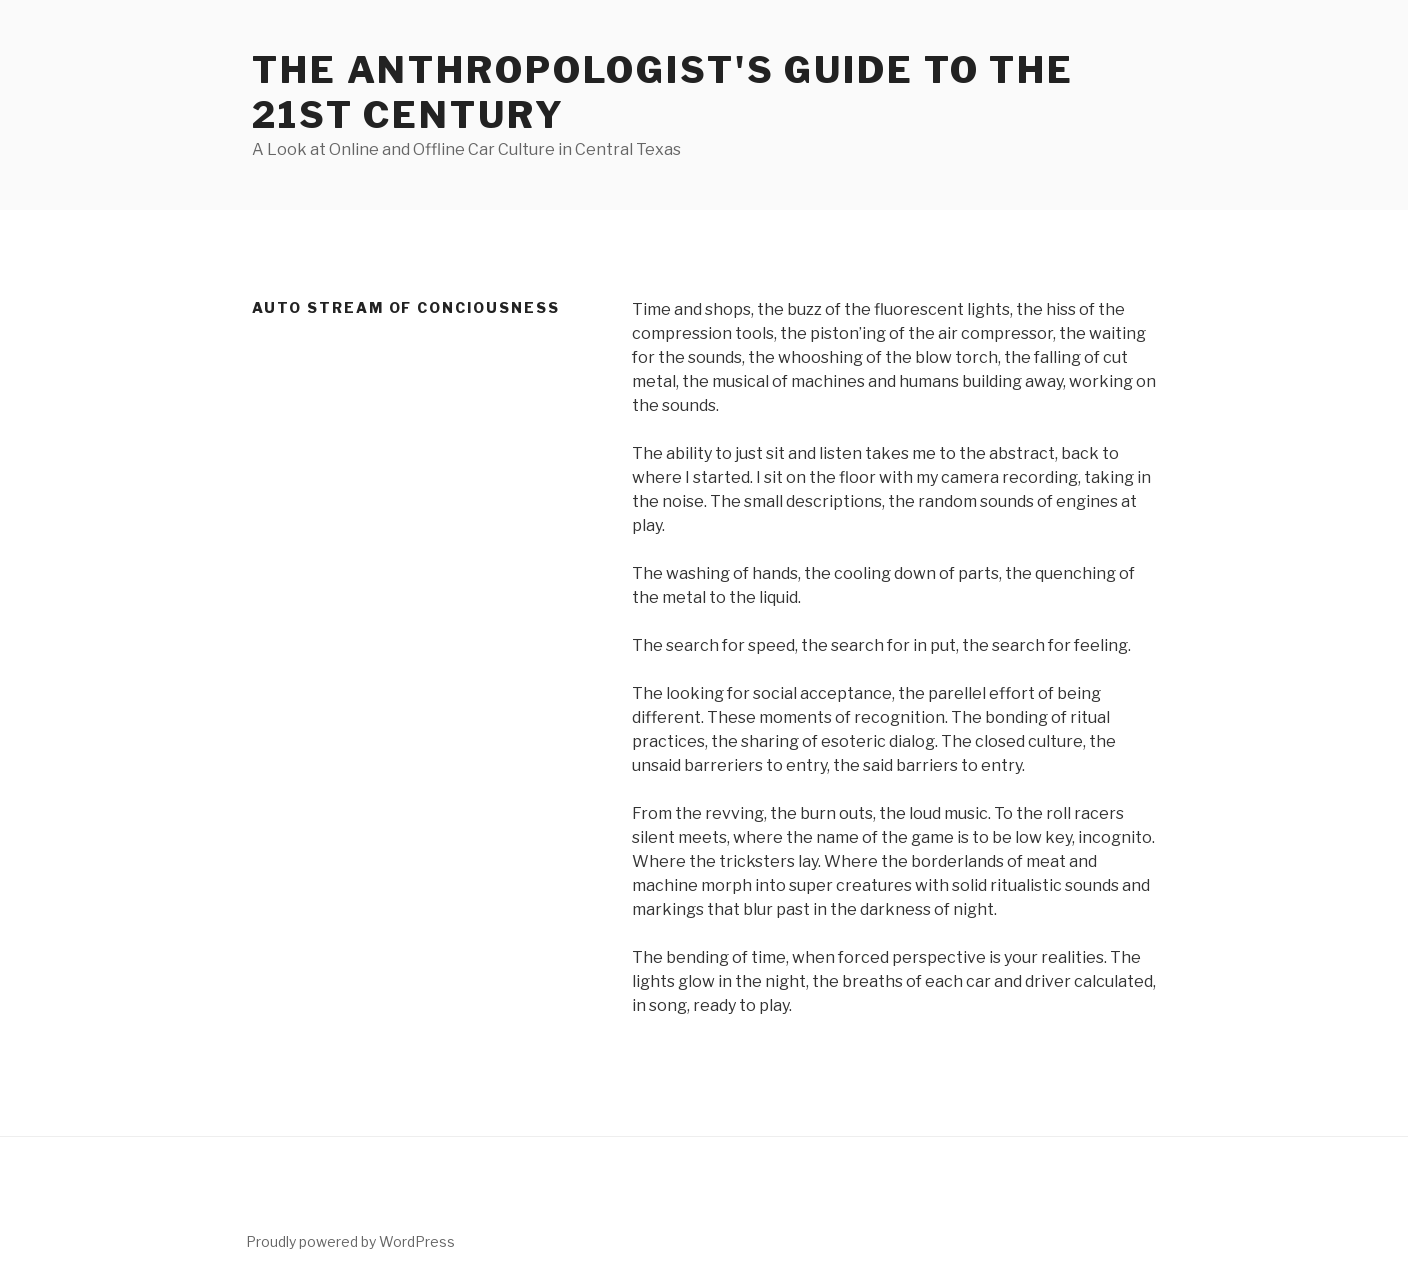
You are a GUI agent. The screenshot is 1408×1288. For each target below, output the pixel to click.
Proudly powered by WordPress (350, 1241)
